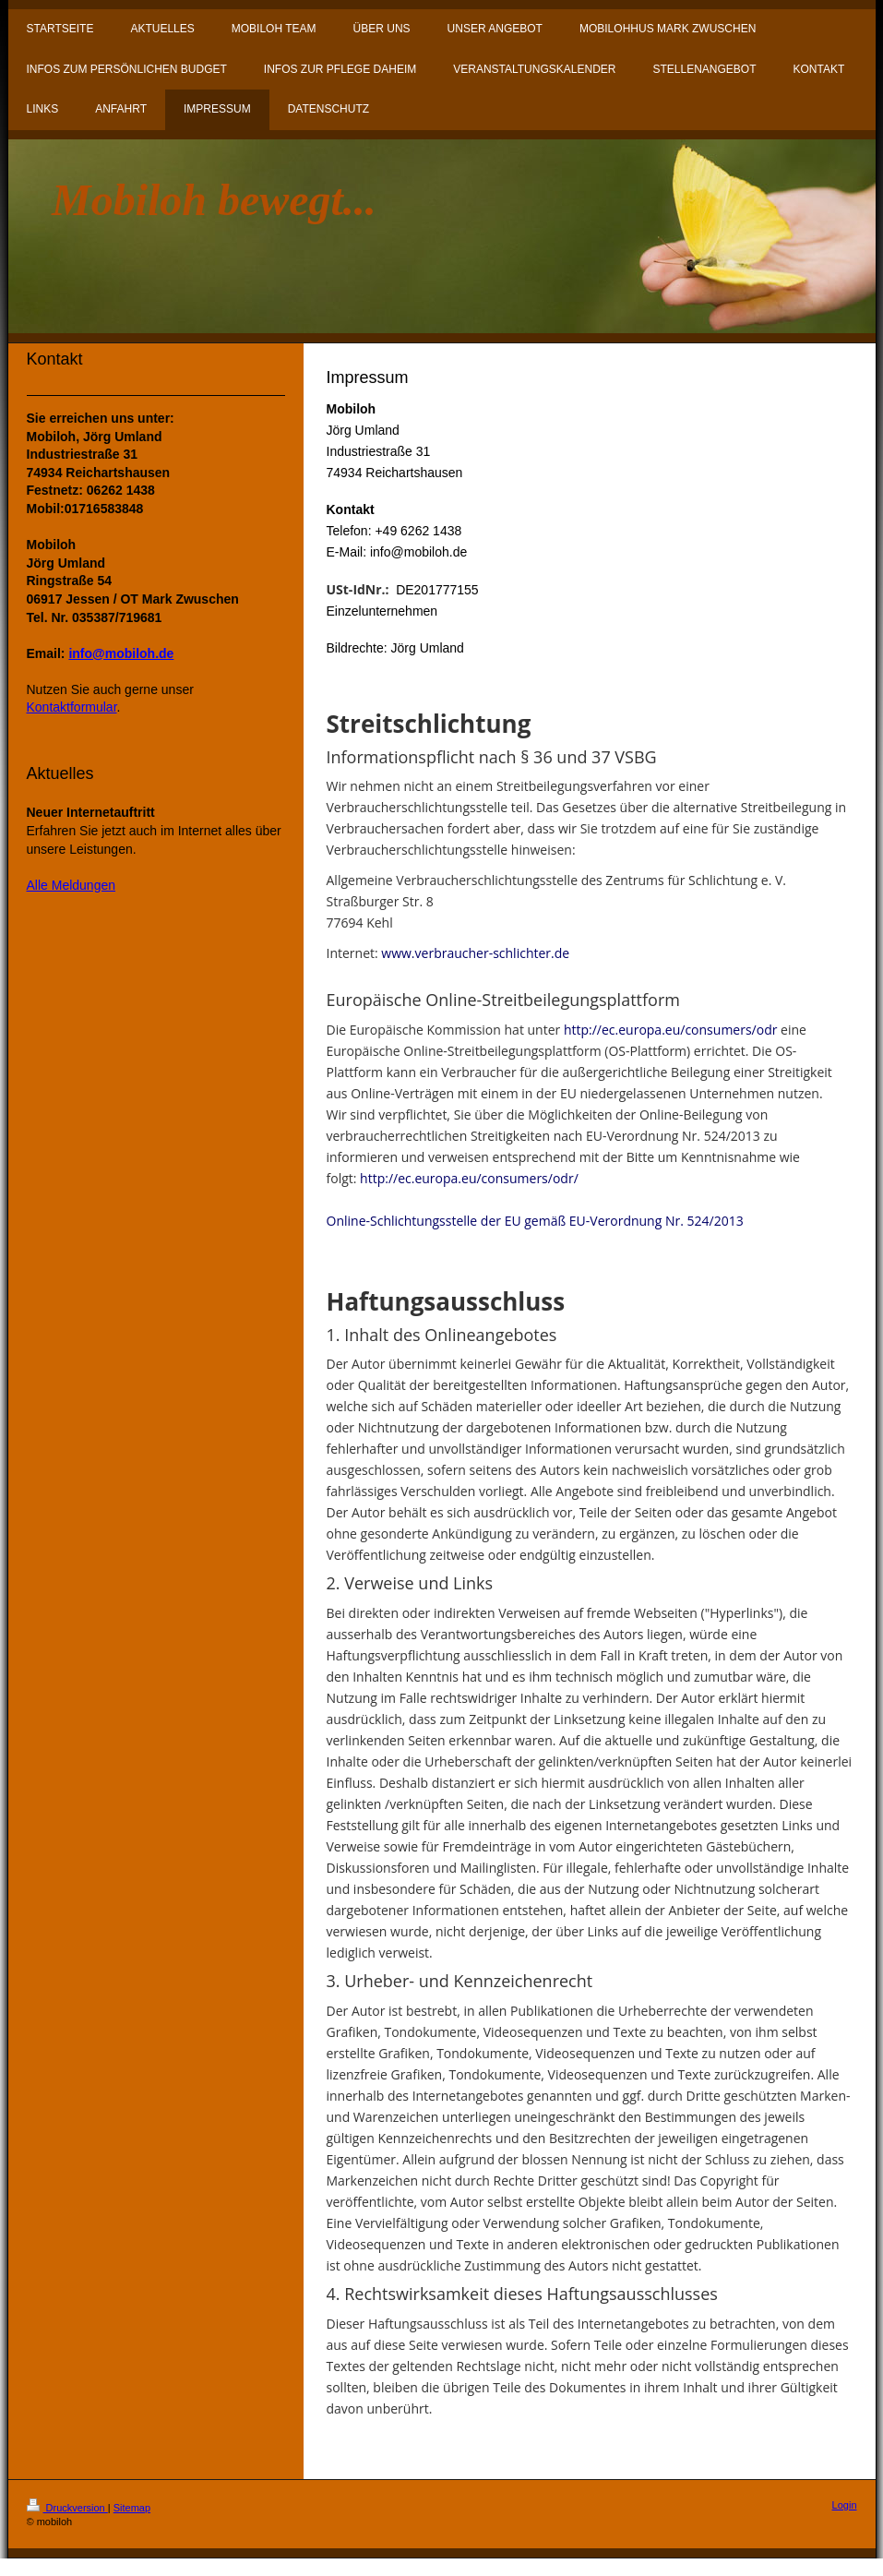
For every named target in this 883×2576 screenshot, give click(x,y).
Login (844, 2504)
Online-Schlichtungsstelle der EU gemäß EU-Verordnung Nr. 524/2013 (535, 1220)
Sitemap (131, 2507)
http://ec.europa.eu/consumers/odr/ (469, 1178)
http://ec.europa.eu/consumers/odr (671, 1029)
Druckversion (67, 2507)
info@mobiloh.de (120, 653)
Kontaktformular (72, 707)
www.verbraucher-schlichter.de (475, 953)
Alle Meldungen (71, 885)
